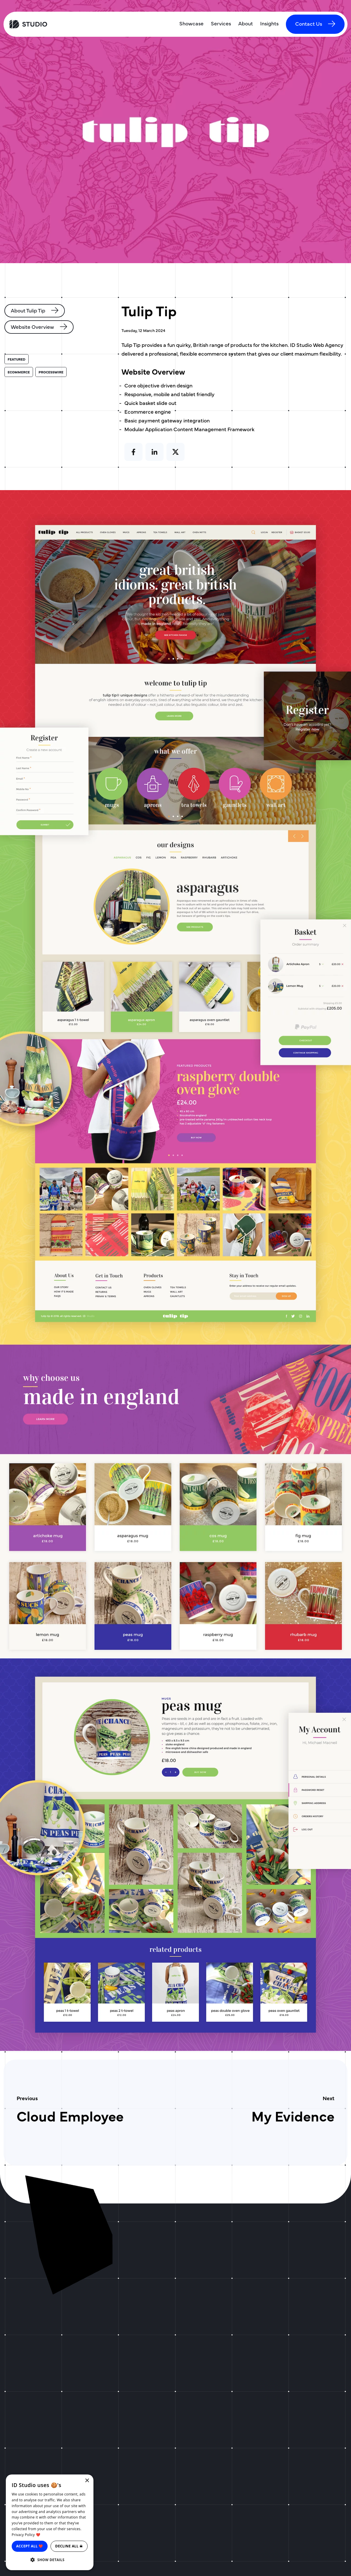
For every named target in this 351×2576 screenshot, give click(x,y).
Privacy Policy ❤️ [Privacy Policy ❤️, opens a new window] (26, 2534)
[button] (50, 2560)
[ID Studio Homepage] (48, 24)
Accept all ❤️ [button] (29, 2546)
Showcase (191, 23)
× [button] (87, 2481)
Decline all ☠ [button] (69, 2546)
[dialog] (49, 2522)
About (245, 23)
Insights (269, 23)
